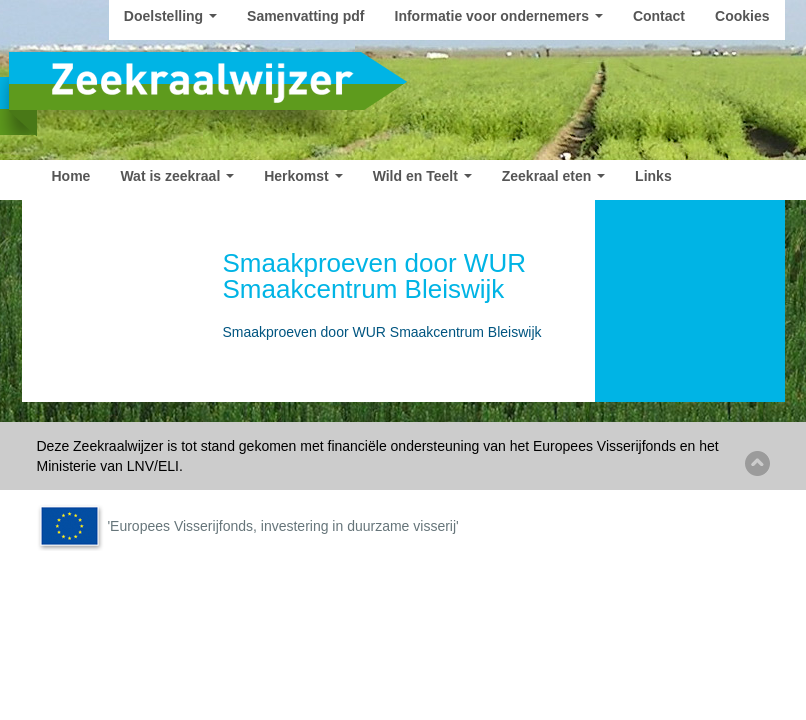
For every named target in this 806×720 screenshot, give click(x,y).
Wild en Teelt (422, 176)
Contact (659, 16)
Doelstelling (170, 16)
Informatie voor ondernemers (499, 16)
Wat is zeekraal (177, 176)
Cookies (742, 16)
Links (653, 176)
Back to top (757, 463)
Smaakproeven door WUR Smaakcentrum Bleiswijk (382, 332)
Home (71, 176)
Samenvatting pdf (305, 16)
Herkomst (303, 176)
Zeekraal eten (553, 176)
